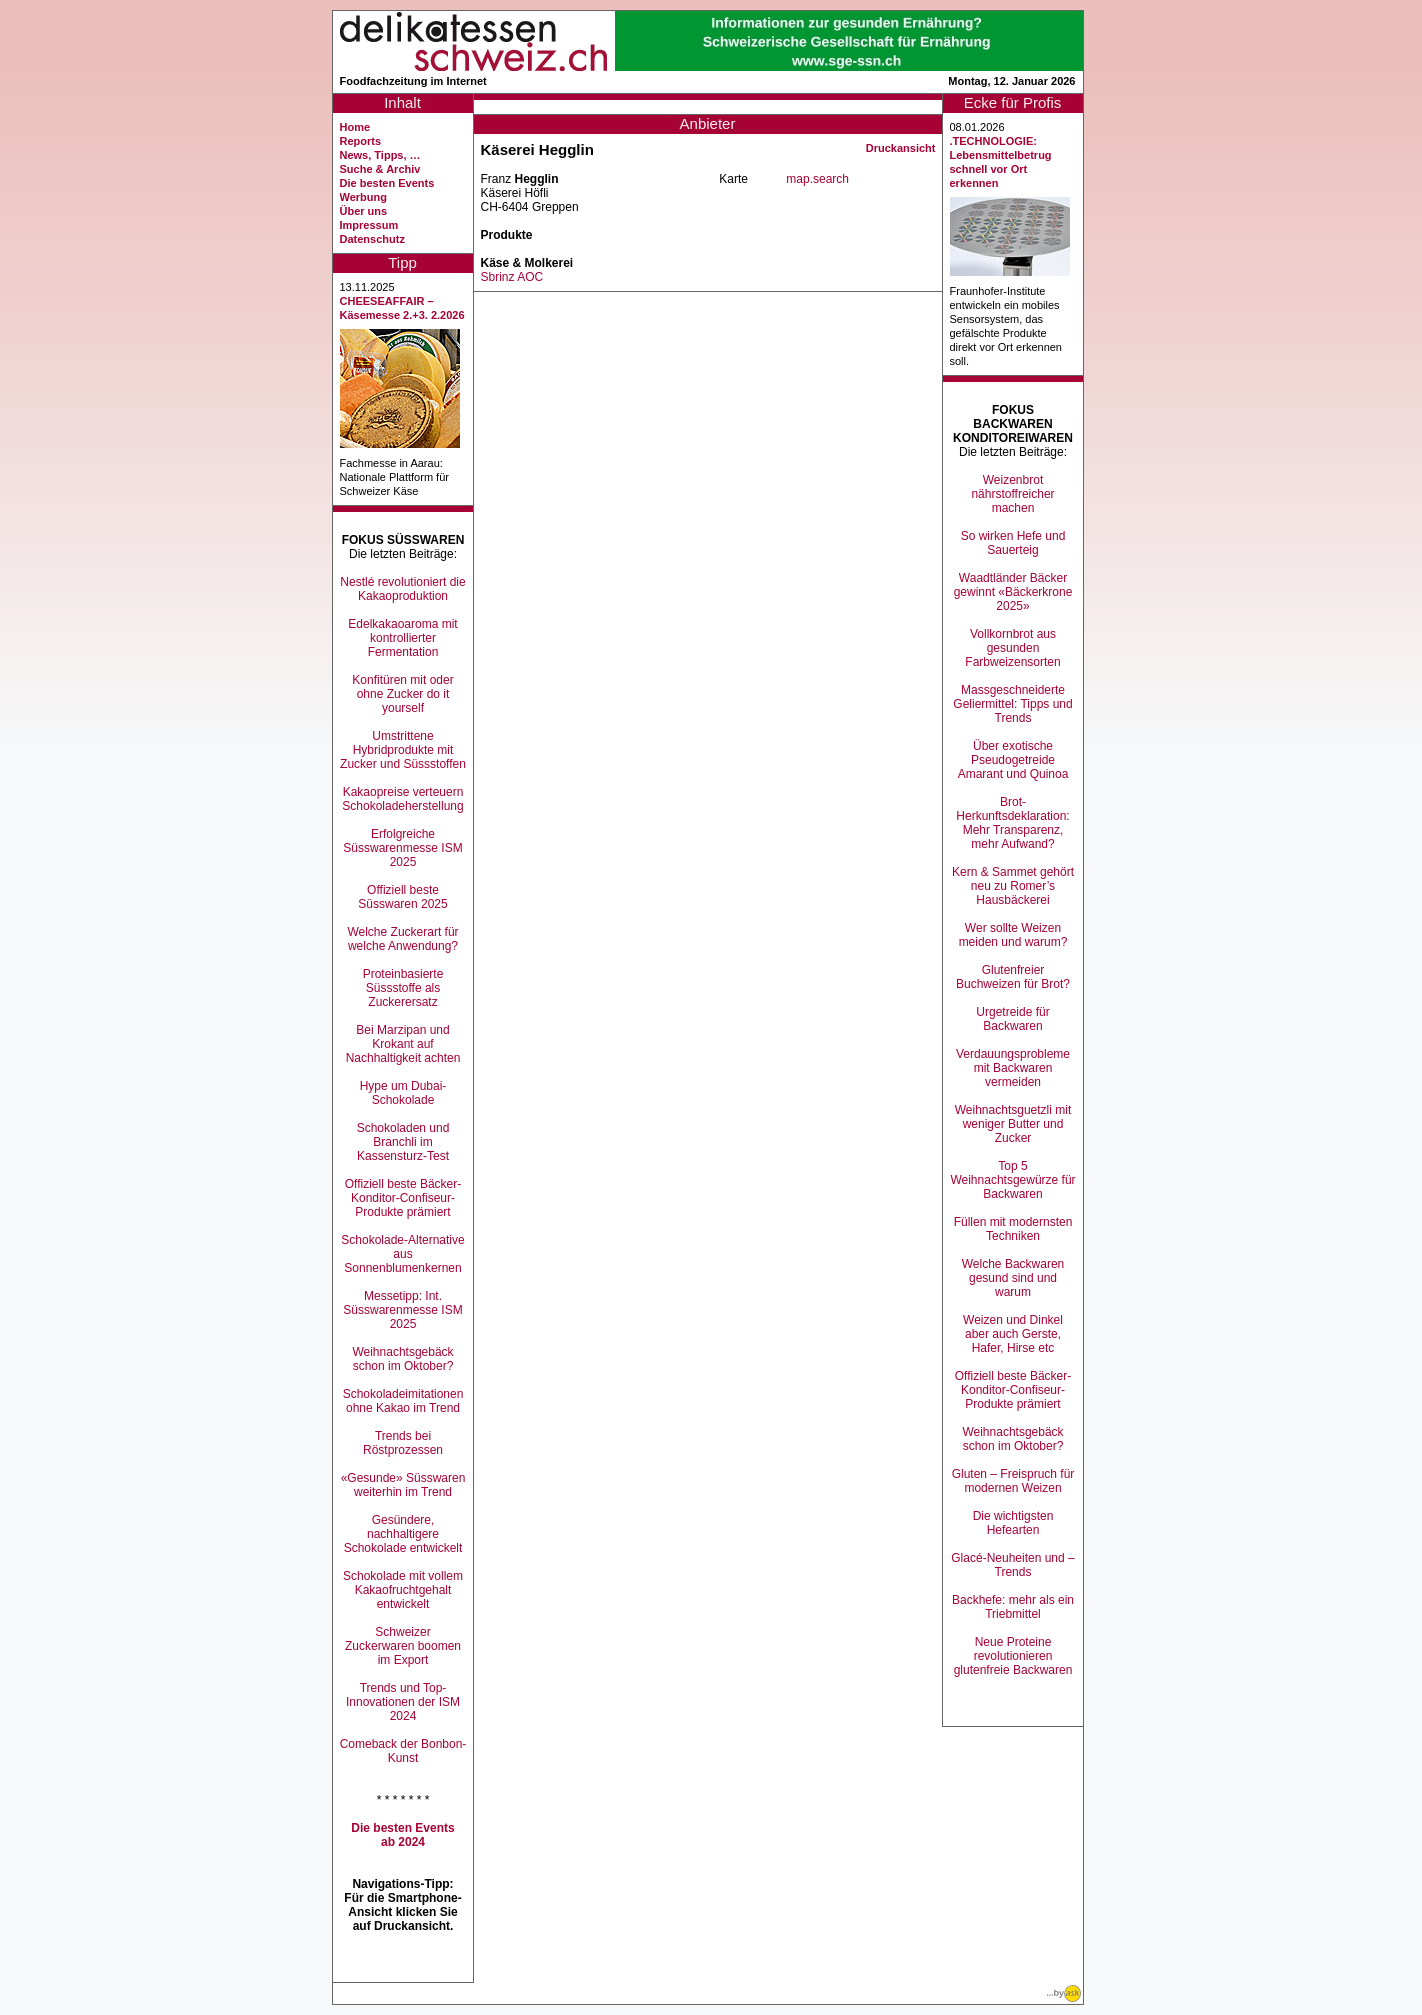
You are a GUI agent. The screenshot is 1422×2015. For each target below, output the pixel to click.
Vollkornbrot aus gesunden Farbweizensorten (1012, 648)
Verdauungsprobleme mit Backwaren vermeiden (1013, 1068)
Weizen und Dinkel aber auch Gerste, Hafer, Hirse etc (1013, 1334)
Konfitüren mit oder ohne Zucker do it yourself (402, 694)
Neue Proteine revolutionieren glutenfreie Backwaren (1013, 1656)
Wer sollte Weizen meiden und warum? (1013, 935)
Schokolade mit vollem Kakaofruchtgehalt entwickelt (403, 1590)
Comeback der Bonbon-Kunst (403, 1751)
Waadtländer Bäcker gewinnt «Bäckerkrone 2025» (1013, 592)
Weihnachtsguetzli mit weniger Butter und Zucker (1013, 1124)
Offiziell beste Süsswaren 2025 (402, 897)
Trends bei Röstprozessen (403, 1443)
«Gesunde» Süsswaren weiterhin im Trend (403, 1485)
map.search (817, 179)
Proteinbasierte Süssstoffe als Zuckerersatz (403, 988)
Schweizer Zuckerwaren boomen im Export (403, 1646)
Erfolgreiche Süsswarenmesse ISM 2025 (402, 848)
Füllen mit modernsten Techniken (1013, 1229)
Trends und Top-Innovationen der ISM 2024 (403, 1702)
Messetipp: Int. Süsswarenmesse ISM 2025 (402, 1310)
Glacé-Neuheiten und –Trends (1012, 1565)
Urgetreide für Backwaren (1012, 1019)
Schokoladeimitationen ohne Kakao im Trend (403, 1401)
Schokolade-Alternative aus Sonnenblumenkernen (402, 1254)
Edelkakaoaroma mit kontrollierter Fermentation (402, 638)
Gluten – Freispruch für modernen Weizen (1013, 1481)
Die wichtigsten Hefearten (1013, 1523)
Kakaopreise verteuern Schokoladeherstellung (402, 799)
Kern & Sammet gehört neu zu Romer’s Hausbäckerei (1013, 886)
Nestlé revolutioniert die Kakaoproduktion (402, 589)
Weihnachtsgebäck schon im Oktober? (402, 1359)
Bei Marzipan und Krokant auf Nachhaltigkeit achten (403, 1044)
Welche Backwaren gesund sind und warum (1013, 1278)
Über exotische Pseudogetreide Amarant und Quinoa (1013, 760)
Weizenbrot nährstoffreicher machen (1012, 494)
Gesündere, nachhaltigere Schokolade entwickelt (403, 1534)
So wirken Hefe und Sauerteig (1013, 543)
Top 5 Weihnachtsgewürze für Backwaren (1012, 1180)
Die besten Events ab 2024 (402, 1835)
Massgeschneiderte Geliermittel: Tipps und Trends (1012, 704)
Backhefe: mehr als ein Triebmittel (1013, 1607)
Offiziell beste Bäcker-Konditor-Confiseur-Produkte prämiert (403, 1198)
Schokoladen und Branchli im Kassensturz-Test (403, 1142)
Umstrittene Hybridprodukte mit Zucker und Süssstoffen (403, 750)
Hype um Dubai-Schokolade (403, 1093)
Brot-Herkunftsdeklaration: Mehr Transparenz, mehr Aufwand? (1012, 823)
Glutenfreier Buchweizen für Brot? (1013, 977)
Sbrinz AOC (512, 277)
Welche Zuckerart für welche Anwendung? (402, 939)
